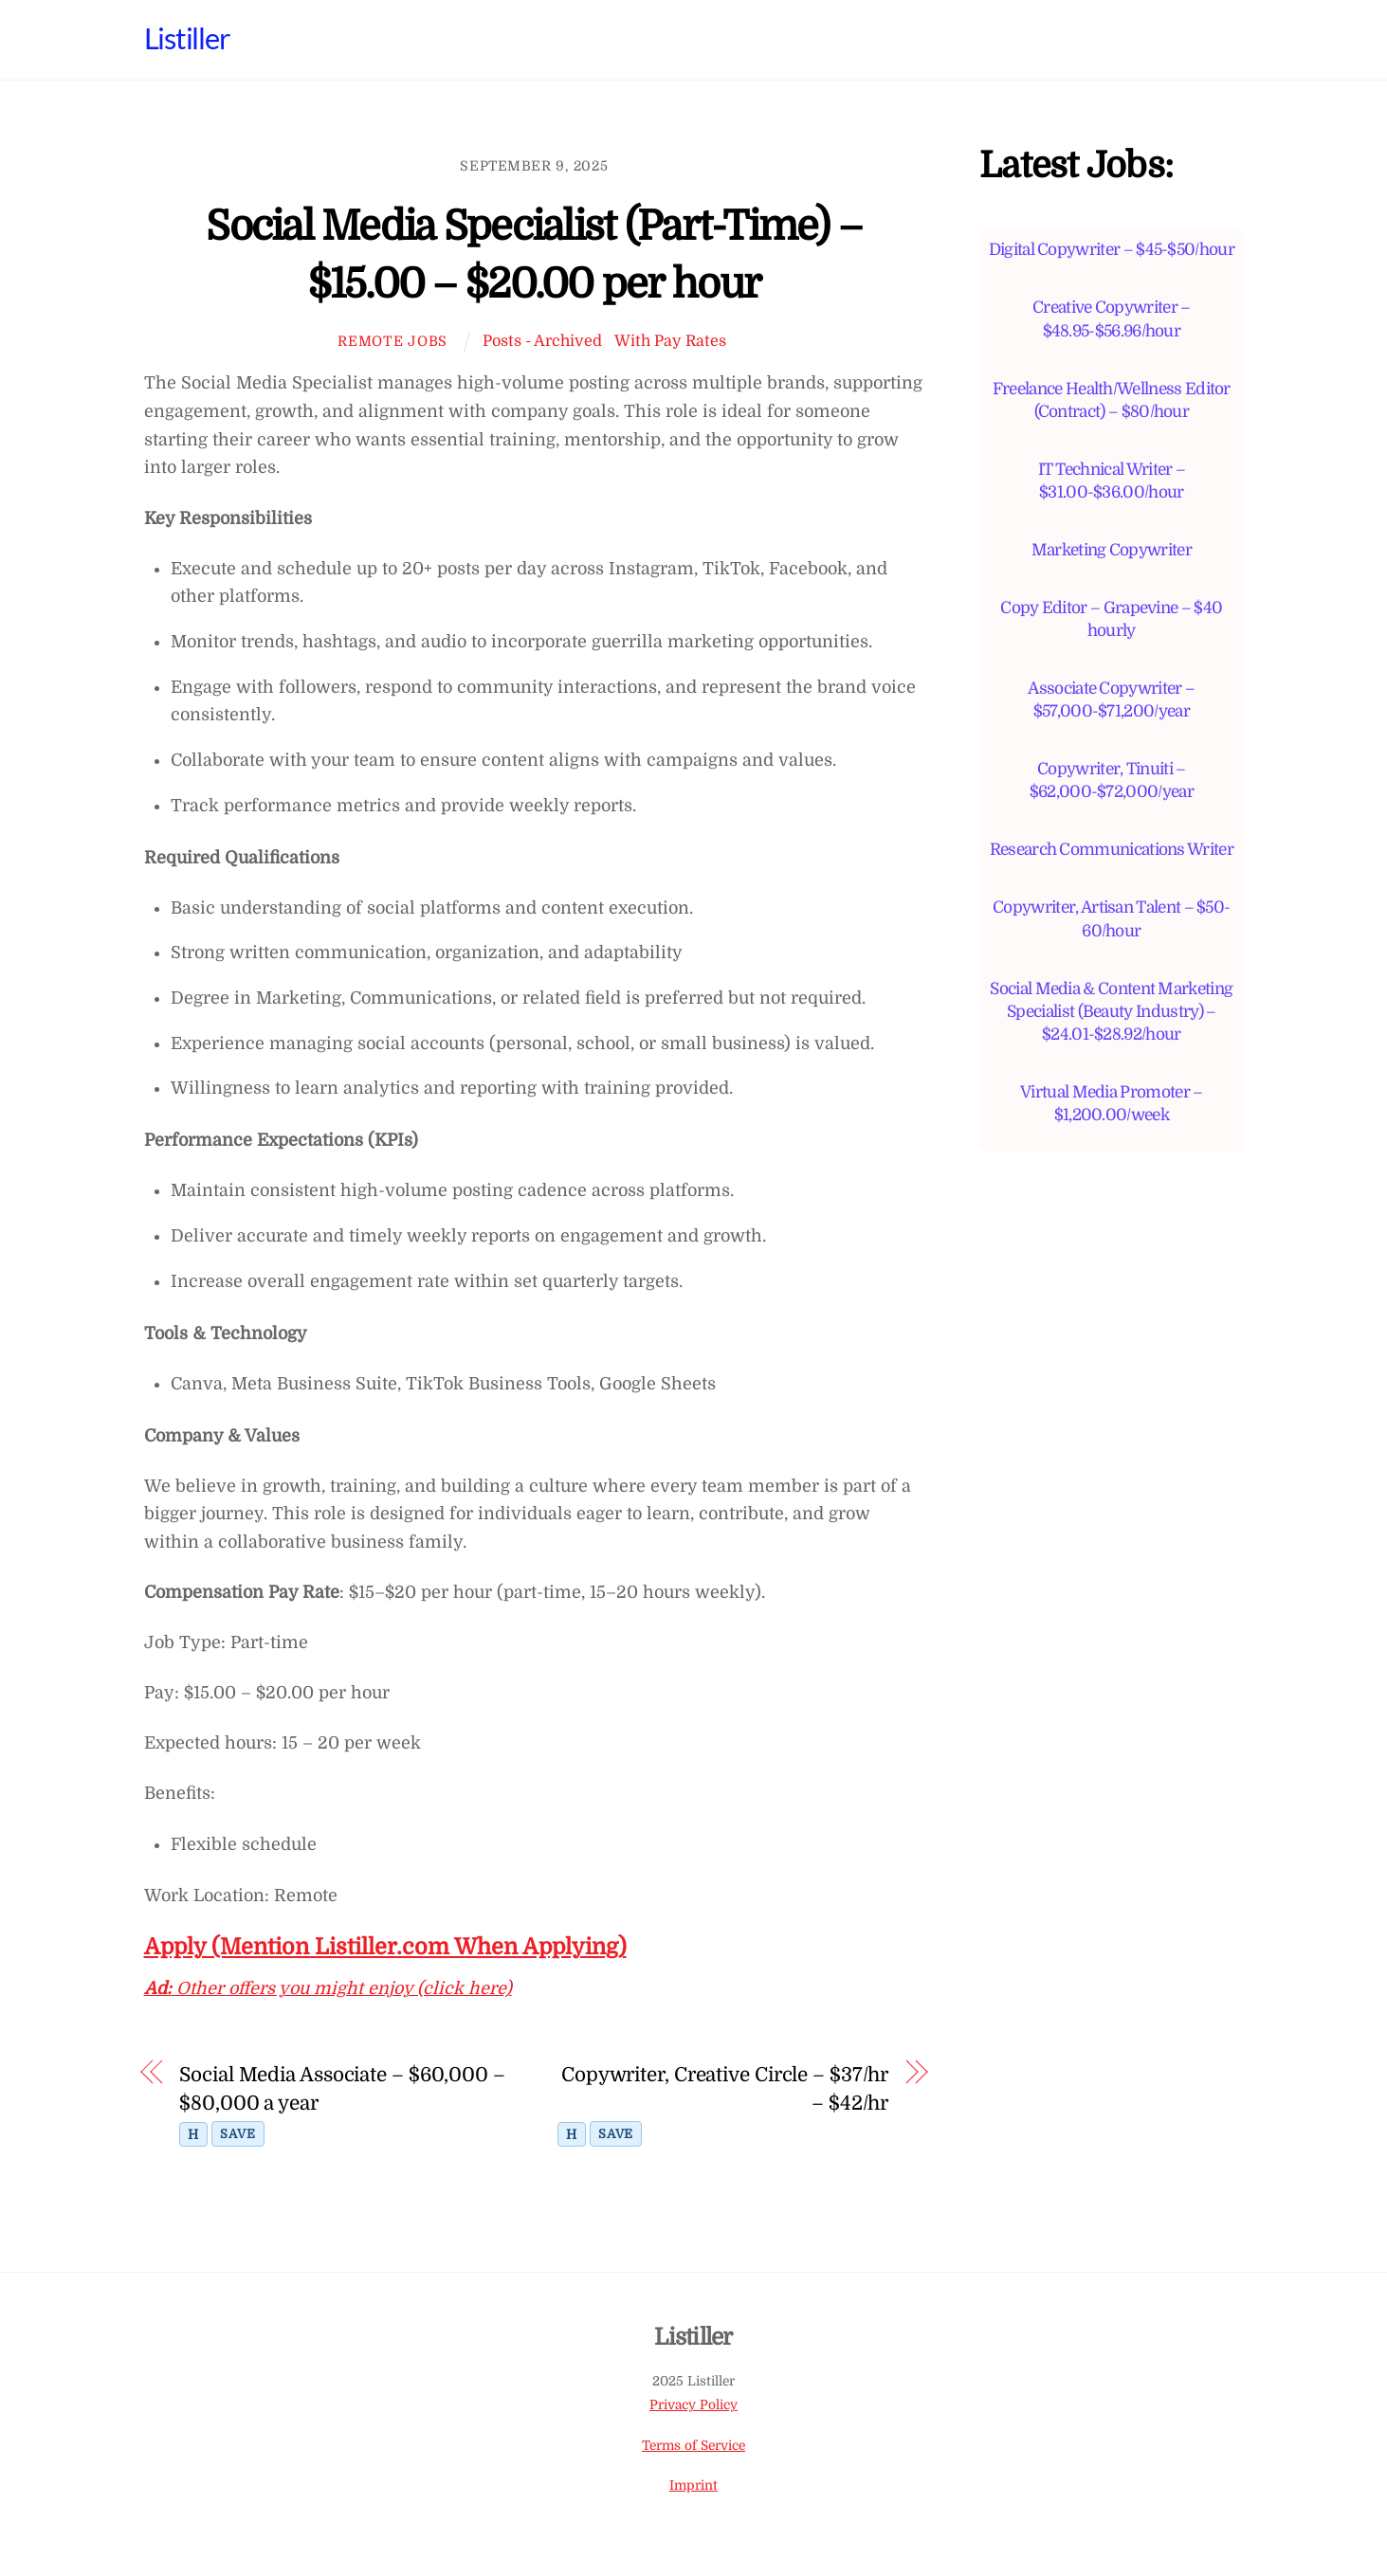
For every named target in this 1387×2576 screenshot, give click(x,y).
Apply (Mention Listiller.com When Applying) (385, 1947)
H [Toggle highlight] (193, 2134)
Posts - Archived (542, 341)
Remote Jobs (392, 341)
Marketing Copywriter (1111, 549)
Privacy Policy (693, 2405)
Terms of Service (693, 2446)
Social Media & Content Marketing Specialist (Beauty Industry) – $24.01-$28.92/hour (1111, 1011)
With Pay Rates (670, 341)
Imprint (693, 2485)
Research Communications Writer (1111, 849)
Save (237, 2134)
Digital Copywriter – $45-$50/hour (1111, 249)
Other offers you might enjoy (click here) (328, 1988)
